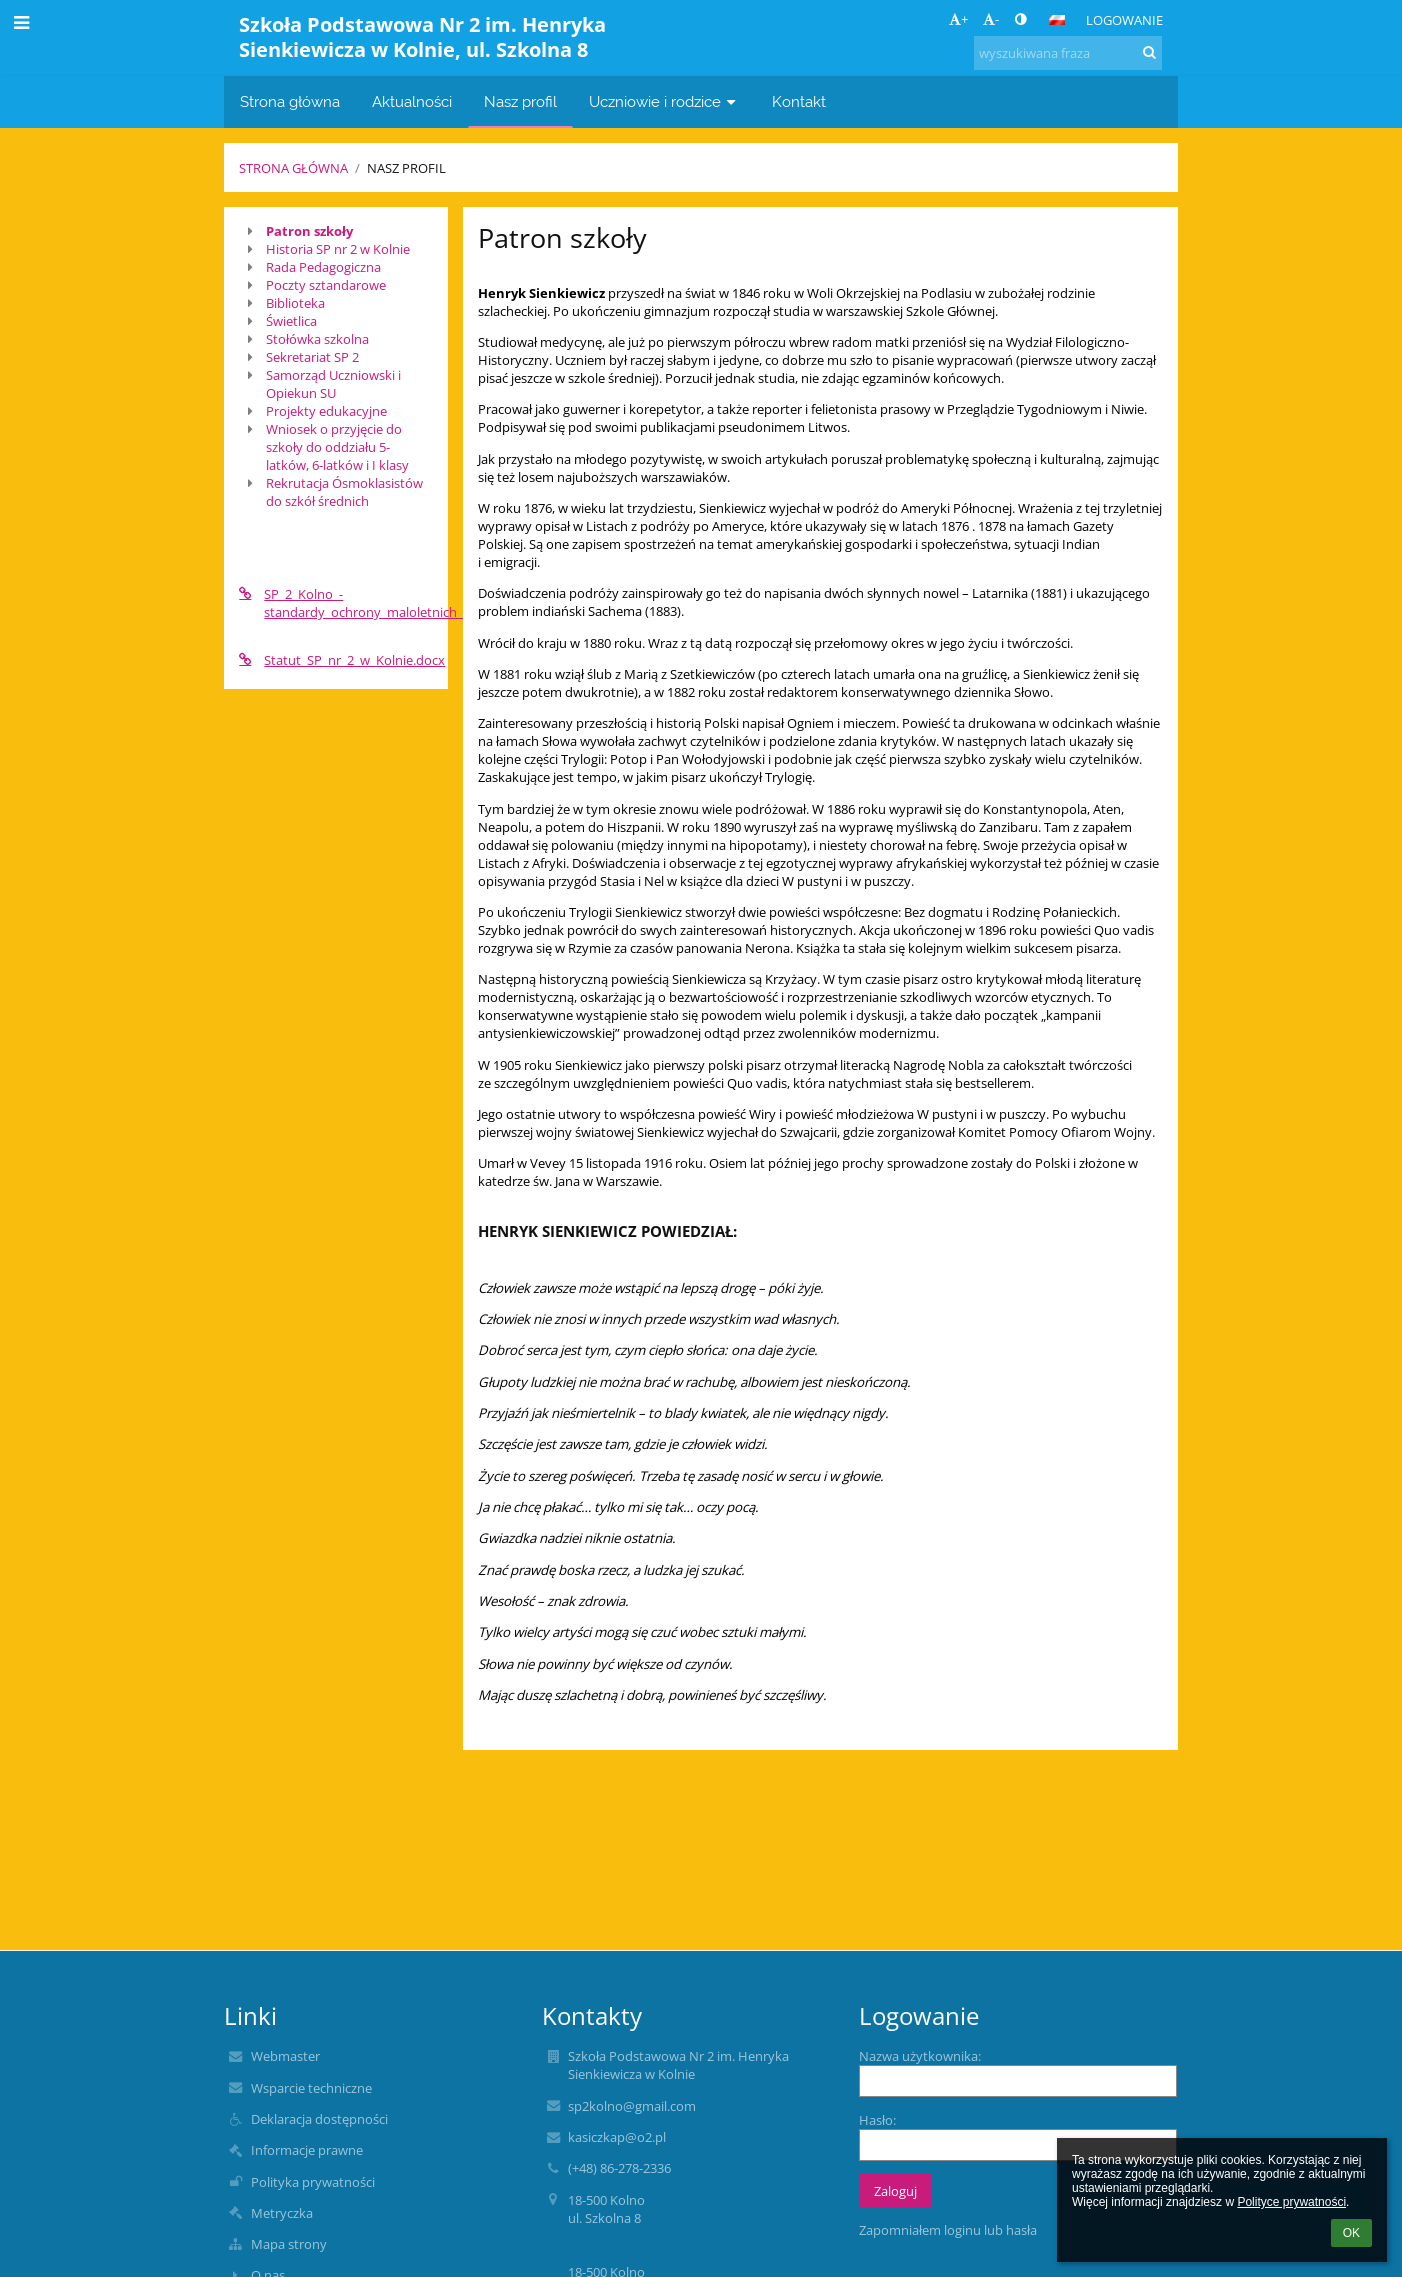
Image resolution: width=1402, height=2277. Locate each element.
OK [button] (1351, 2233)
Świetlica (291, 321)
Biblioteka (295, 303)
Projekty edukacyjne (326, 411)
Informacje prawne (307, 2150)
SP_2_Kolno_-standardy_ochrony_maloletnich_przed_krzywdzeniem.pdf (335, 603)
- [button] (991, 19)
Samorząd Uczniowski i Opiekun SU (333, 384)
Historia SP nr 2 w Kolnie (338, 249)
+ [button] (958, 19)
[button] (1057, 20)
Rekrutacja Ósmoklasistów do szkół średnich (344, 492)
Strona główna (293, 168)
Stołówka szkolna (317, 339)
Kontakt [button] (799, 101)
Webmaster (285, 2056)
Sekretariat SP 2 (312, 357)
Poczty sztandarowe (326, 285)
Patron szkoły (309, 231)
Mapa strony (289, 2244)
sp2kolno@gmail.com (632, 2106)
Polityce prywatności (1291, 2202)
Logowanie (1124, 20)
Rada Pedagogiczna (323, 267)
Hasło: (877, 2120)
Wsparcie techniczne (311, 2088)
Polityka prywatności (313, 2182)
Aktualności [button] (412, 101)
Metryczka (282, 2213)
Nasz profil (406, 168)
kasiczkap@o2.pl (617, 2137)
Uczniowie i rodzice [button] (664, 101)
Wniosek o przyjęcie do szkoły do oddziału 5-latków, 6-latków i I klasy (337, 447)
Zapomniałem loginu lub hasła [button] (948, 2230)
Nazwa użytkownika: (920, 2056)
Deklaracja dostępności (319, 2119)
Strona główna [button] (290, 101)
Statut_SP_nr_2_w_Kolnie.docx (335, 660)
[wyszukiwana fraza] (1068, 53)
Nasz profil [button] (520, 101)
